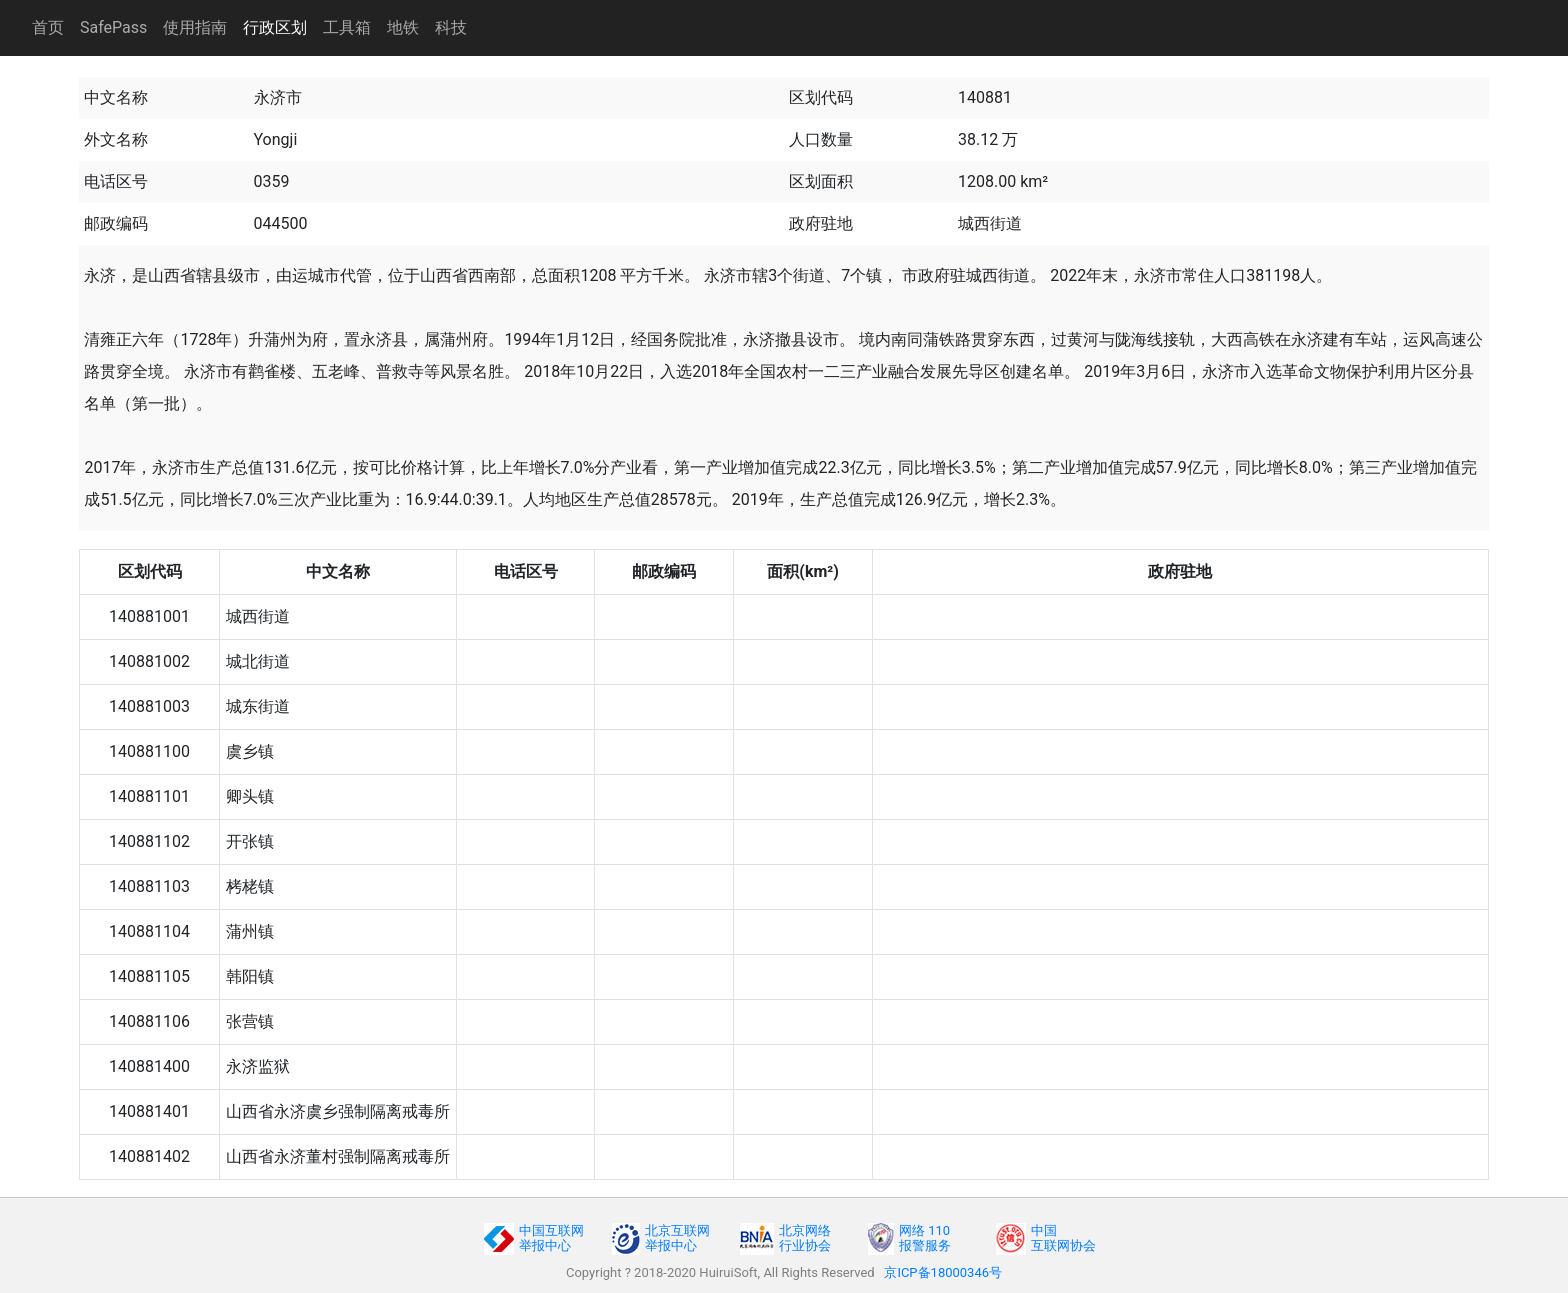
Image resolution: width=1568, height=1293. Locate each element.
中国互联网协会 (1063, 1238)
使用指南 (195, 27)
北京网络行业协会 (805, 1238)
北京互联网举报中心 (677, 1238)
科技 (451, 27)
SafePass (113, 27)
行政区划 (275, 27)
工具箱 (347, 27)
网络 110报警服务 (925, 1238)
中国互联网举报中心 (551, 1238)
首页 (48, 27)
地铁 (403, 27)
